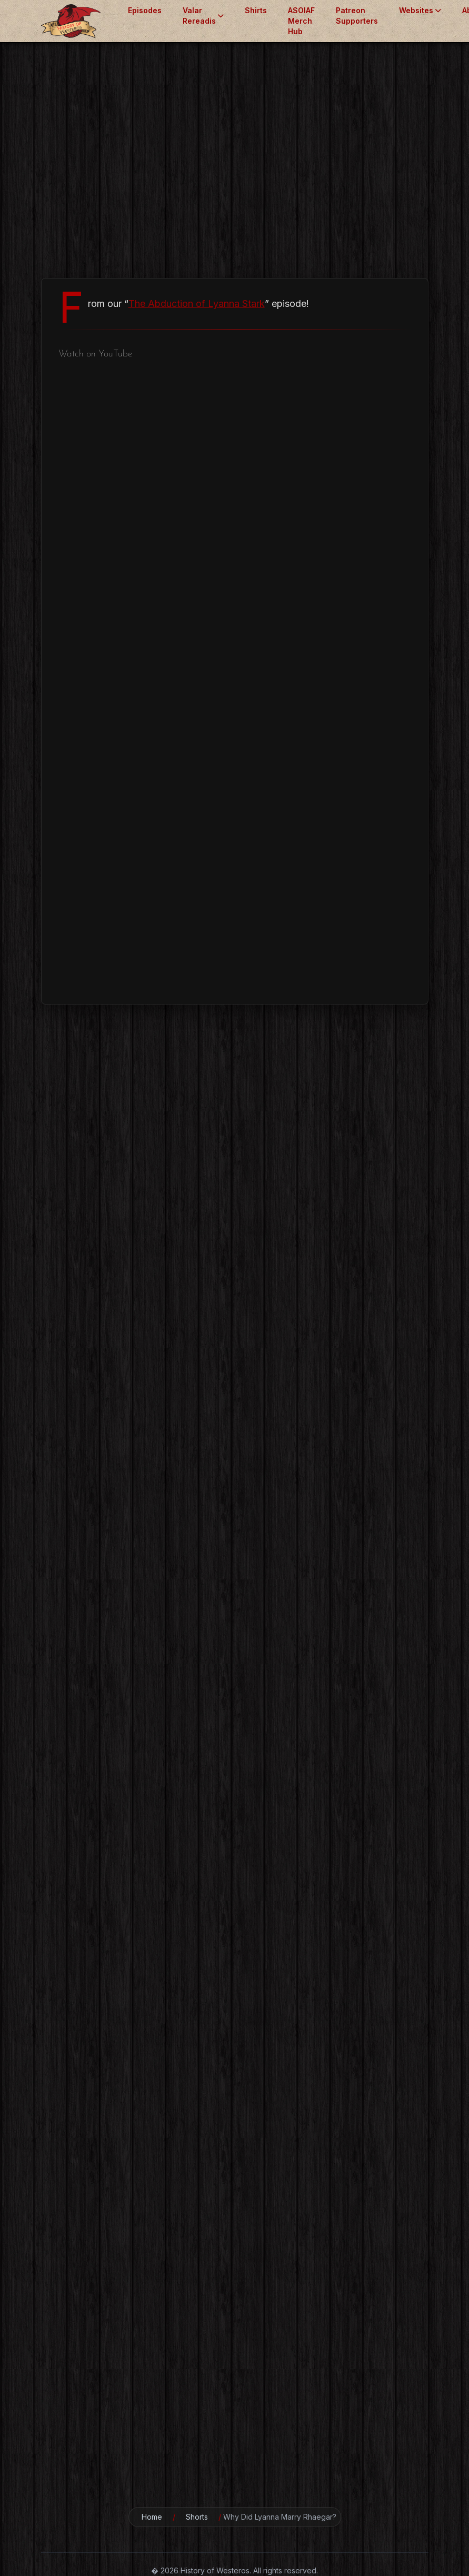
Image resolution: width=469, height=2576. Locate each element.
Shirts (256, 10)
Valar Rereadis (203, 15)
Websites (420, 10)
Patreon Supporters (357, 15)
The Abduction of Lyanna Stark (196, 303)
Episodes (145, 10)
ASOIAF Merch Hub (301, 21)
